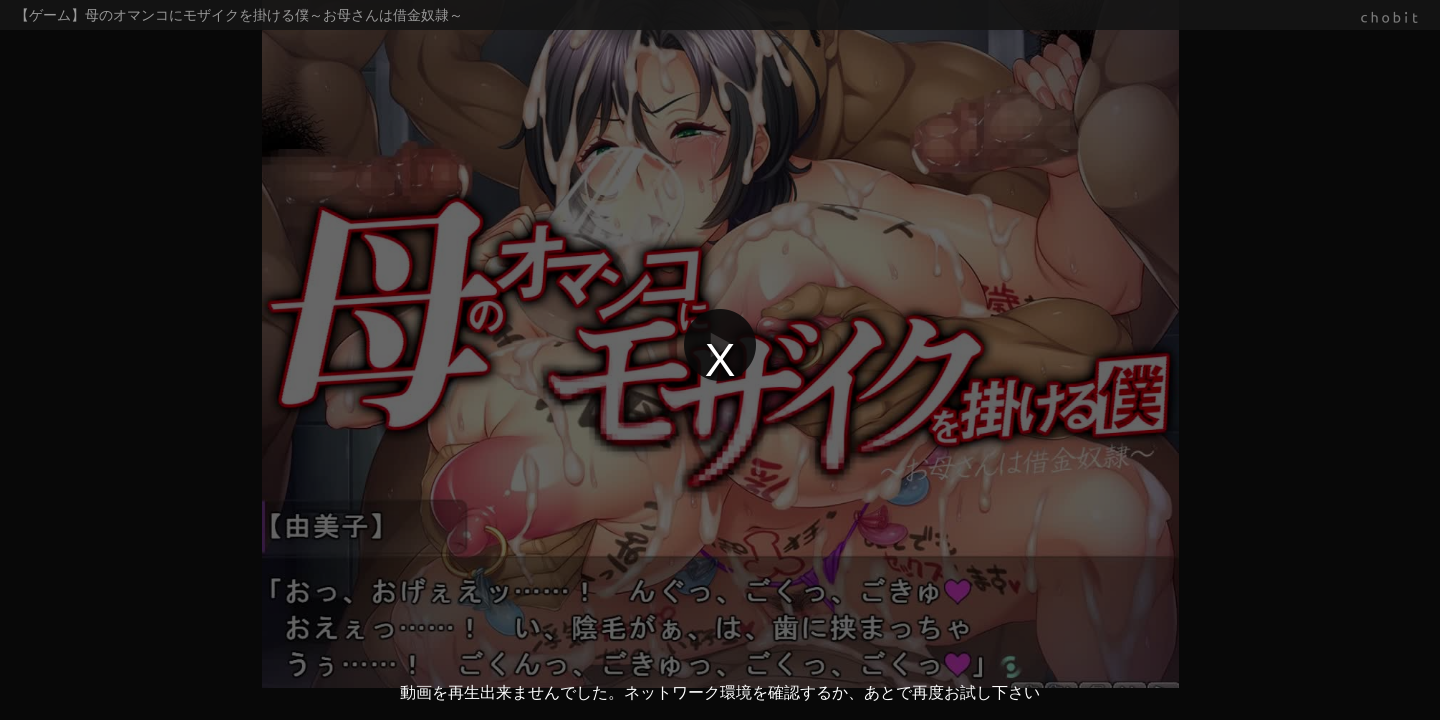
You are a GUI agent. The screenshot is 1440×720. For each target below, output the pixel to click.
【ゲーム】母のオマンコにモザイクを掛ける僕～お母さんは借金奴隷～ (239, 15)
